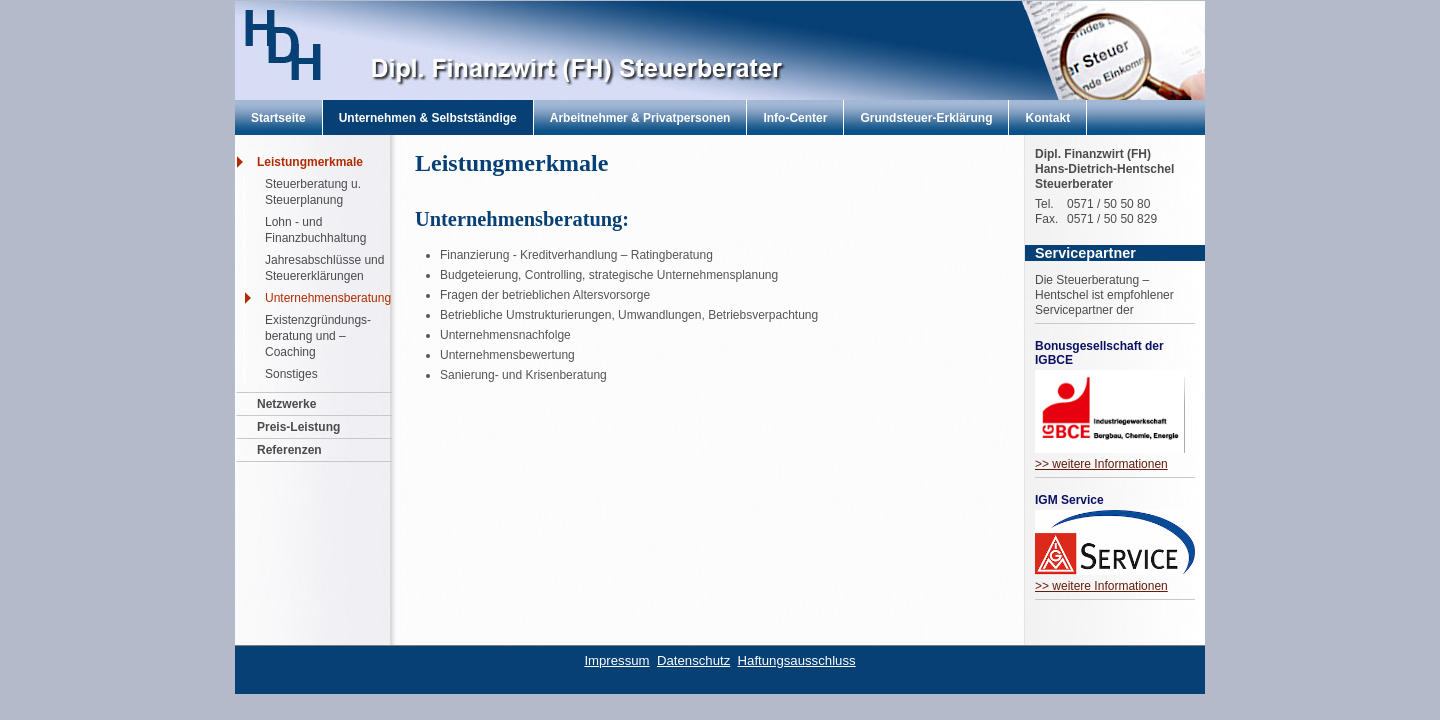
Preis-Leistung (298, 427)
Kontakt (1047, 118)
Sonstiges (291, 374)
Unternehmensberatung (328, 298)
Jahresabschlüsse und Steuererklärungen (324, 268)
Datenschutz (693, 660)
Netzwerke (286, 404)
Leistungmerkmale (310, 162)
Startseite (278, 118)
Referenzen (289, 450)
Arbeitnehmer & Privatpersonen (640, 118)
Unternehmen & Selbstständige (428, 118)
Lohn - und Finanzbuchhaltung (315, 230)
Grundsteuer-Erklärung (926, 118)
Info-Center (795, 118)
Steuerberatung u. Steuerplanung (313, 192)
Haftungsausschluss (797, 660)
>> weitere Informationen (1101, 464)
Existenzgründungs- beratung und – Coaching (318, 336)
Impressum (616, 660)
